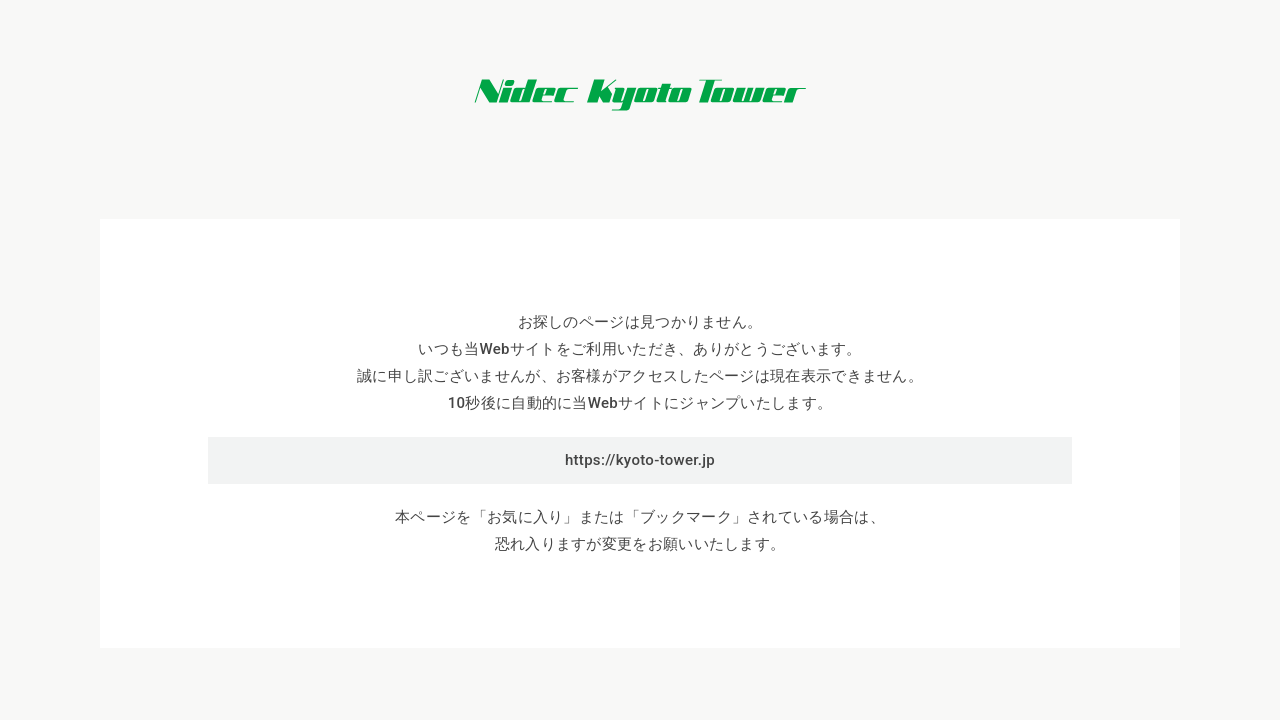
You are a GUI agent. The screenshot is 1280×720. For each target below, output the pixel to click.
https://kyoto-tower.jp (640, 460)
